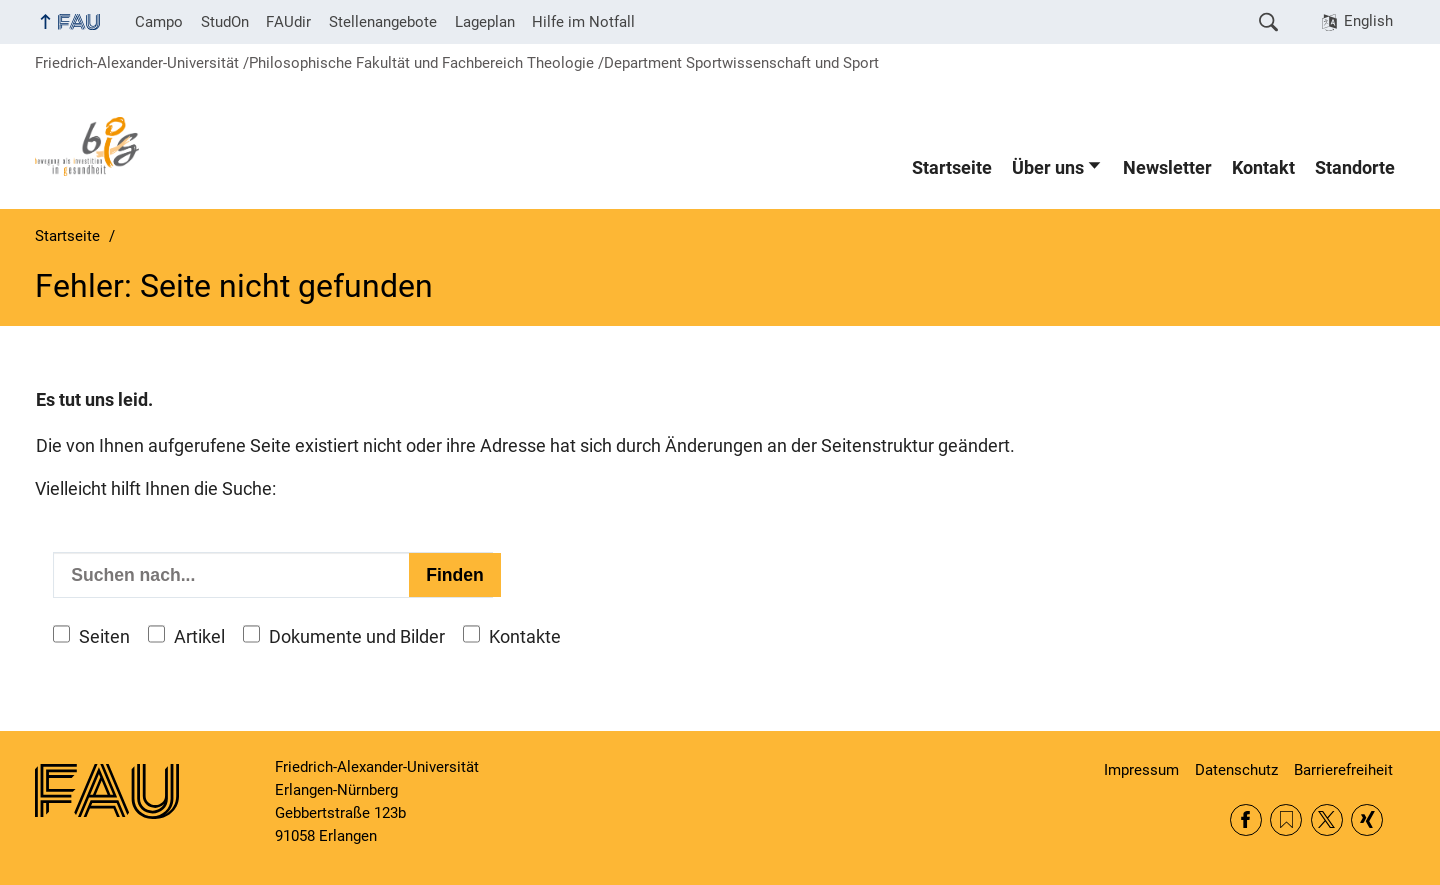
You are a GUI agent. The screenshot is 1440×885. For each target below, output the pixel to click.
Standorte (1355, 168)
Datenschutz (1236, 770)
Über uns (1048, 168)
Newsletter (1167, 168)
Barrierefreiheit (1343, 770)
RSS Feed (1286, 820)
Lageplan (485, 22)
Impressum (1141, 770)
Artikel (199, 637)
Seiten (104, 637)
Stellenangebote (383, 22)
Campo (159, 22)
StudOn (225, 22)
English (1368, 21)
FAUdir (288, 22)
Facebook (1246, 820)
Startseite (952, 168)
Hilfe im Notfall (583, 22)
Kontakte (525, 637)
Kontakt (1263, 168)
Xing (1367, 820)
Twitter (1327, 820)
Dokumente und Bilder (357, 637)
